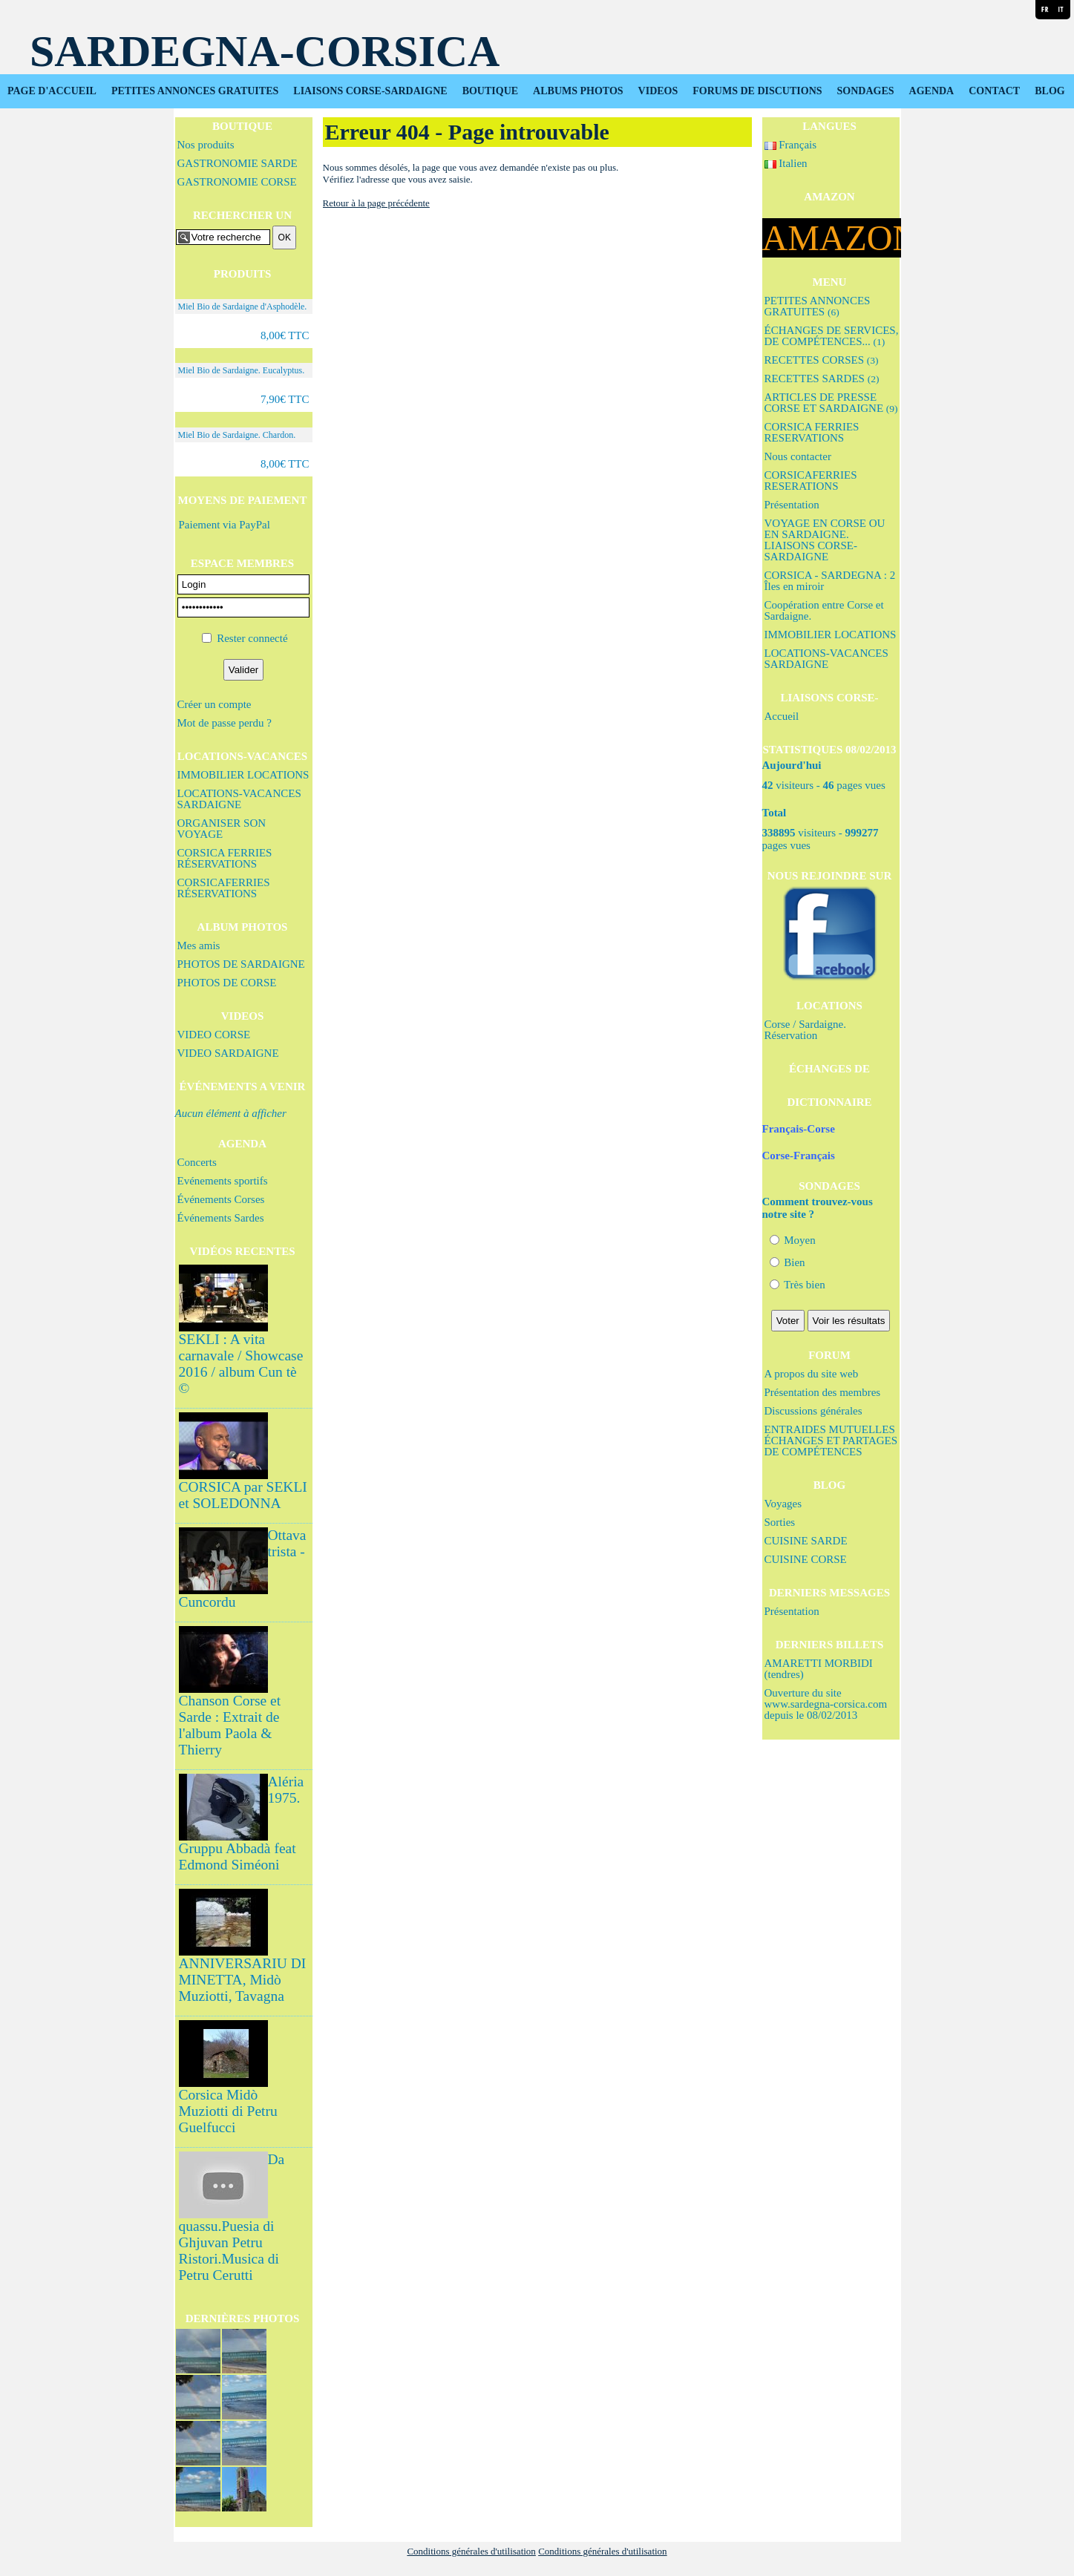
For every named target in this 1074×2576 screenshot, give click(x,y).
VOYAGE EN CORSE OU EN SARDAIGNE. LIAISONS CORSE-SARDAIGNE (824, 540)
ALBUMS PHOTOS (578, 90)
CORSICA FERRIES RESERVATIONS (811, 432)
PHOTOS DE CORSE (227, 983)
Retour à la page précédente (376, 203)
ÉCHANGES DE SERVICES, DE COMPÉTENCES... (831, 335)
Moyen (793, 1240)
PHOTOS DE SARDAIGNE (241, 964)
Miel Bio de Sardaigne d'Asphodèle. (242, 306)
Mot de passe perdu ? (224, 723)
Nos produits (206, 145)
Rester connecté (252, 638)
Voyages (783, 1504)
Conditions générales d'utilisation (471, 2551)
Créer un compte (214, 704)
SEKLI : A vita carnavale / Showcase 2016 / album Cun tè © (241, 1363)
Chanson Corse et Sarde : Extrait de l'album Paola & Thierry (230, 1725)
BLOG (1049, 90)
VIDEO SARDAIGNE (228, 1053)
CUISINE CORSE (805, 1559)
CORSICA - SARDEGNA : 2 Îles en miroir (830, 580)
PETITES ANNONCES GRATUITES (194, 90)
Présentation (791, 505)
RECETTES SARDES (822, 378)
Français (790, 145)
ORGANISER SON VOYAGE (221, 828)
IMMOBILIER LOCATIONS (243, 775)
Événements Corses (221, 1199)
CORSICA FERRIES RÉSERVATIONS (224, 858)
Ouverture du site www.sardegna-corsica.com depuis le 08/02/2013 (826, 1704)
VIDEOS (658, 90)
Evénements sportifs (222, 1181)
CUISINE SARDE (806, 1541)
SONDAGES (865, 90)
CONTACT (994, 90)
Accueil (781, 716)
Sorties (780, 1522)
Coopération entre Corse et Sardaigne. (824, 610)
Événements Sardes (220, 1218)
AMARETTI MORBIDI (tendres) (818, 1668)
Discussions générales (813, 1411)
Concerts (197, 1162)
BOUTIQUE (490, 90)
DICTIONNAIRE (829, 1102)
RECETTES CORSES (821, 360)
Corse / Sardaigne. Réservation (805, 1029)
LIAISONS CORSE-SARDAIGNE (370, 90)
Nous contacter (797, 456)
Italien (786, 163)
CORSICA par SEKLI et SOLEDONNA (243, 1495)
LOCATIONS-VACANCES (242, 756)
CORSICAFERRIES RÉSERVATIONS (223, 887)
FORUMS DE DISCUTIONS (757, 90)
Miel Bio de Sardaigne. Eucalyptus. (241, 370)
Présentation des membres (822, 1392)
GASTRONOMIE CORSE (237, 182)
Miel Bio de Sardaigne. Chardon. (237, 434)
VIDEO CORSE (214, 1034)
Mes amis (198, 945)
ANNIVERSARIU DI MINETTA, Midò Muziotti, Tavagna (243, 1980)
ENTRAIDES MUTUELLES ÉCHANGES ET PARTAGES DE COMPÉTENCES (831, 1440)
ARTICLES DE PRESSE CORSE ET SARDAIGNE (831, 402)
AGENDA (932, 90)
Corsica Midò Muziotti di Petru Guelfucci (228, 2111)
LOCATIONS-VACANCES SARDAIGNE (239, 798)
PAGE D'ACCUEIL (51, 90)
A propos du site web (811, 1374)
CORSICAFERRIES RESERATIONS (810, 480)
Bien (787, 1262)
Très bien (797, 1285)
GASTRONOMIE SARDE (237, 163)
